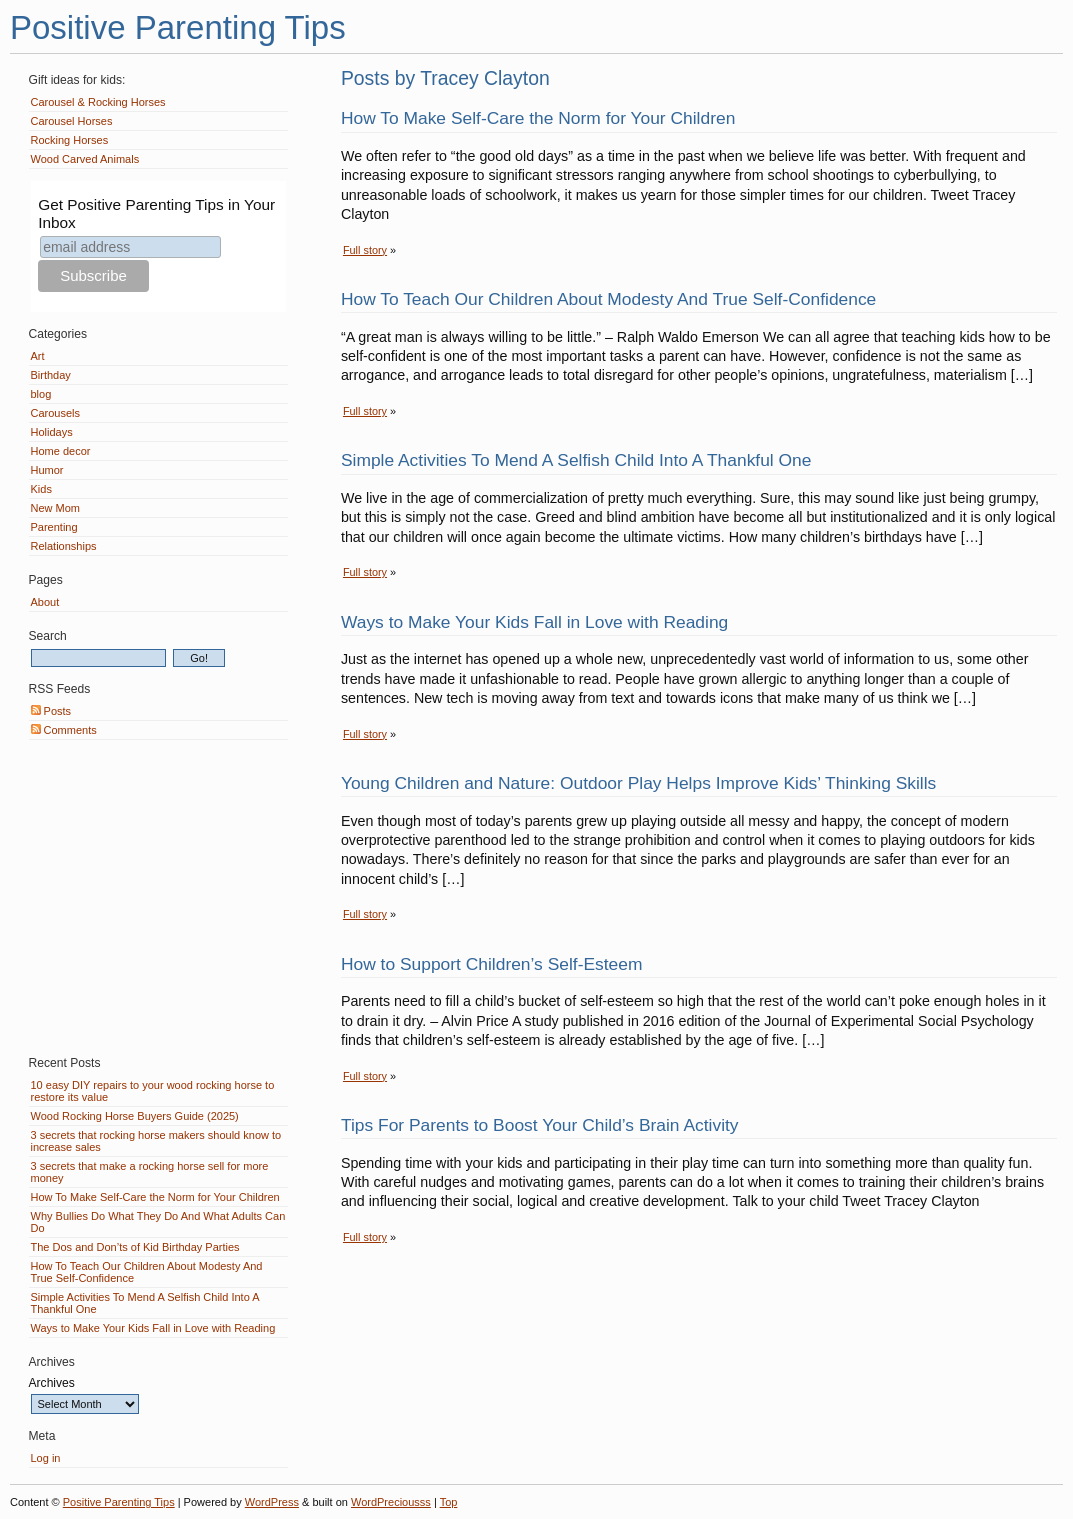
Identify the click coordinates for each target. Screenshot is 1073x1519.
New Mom (56, 508)
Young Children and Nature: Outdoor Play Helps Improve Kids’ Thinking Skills (638, 783)
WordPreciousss (391, 1502)
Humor (47, 470)
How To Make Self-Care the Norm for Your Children (538, 118)
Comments (64, 730)
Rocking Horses (70, 140)
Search (48, 636)
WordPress (272, 1502)
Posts (51, 711)
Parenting (54, 527)
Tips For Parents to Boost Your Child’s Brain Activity (540, 1125)
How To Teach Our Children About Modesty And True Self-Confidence (608, 299)
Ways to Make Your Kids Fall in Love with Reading (534, 622)
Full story (365, 250)
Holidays (52, 432)
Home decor (61, 451)
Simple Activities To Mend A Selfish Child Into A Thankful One (576, 460)
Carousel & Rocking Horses (98, 102)
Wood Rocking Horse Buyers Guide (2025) (135, 1116)
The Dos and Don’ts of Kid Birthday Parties (135, 1247)
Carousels (56, 413)
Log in (46, 1458)
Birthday (51, 375)
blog (41, 394)
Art (38, 356)
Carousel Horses (72, 121)
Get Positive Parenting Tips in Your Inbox (156, 213)
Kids (41, 489)
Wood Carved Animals (85, 159)
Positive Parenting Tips (178, 27)
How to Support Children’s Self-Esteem (492, 964)
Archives (52, 1383)
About (45, 602)
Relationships (64, 546)
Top (449, 1502)
